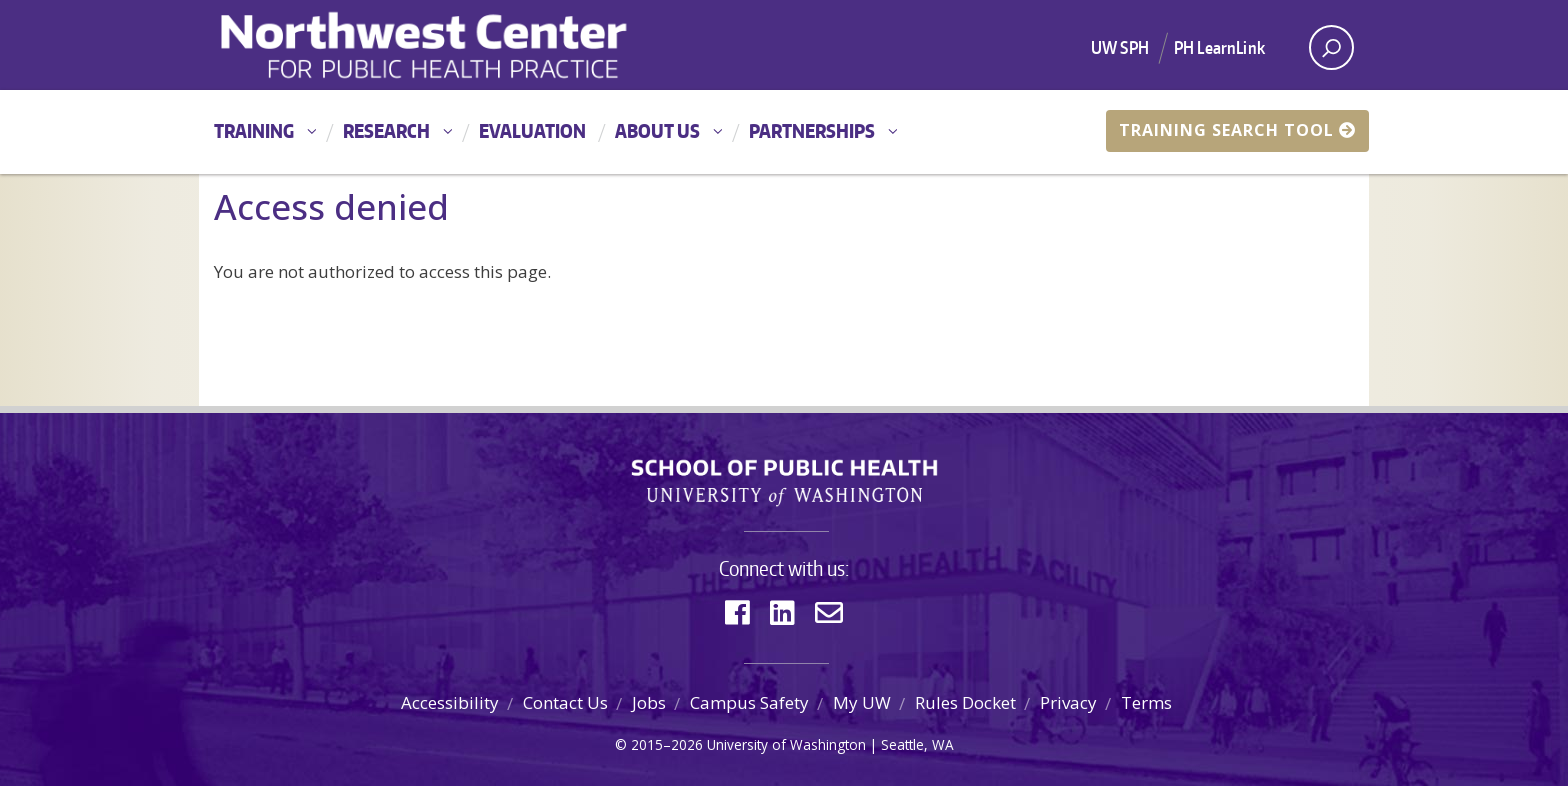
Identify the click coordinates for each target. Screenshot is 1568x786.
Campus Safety (749, 702)
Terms (1146, 702)
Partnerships (812, 130)
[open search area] (1331, 47)
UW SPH (1120, 47)
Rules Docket (965, 702)
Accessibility (450, 702)
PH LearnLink (1219, 47)
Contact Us (565, 702)
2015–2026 (667, 744)
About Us (657, 130)
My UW (862, 702)
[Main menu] (784, 132)
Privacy (1068, 702)
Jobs (649, 702)
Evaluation (532, 130)
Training (254, 130)
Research (386, 130)
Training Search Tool (1237, 130)
